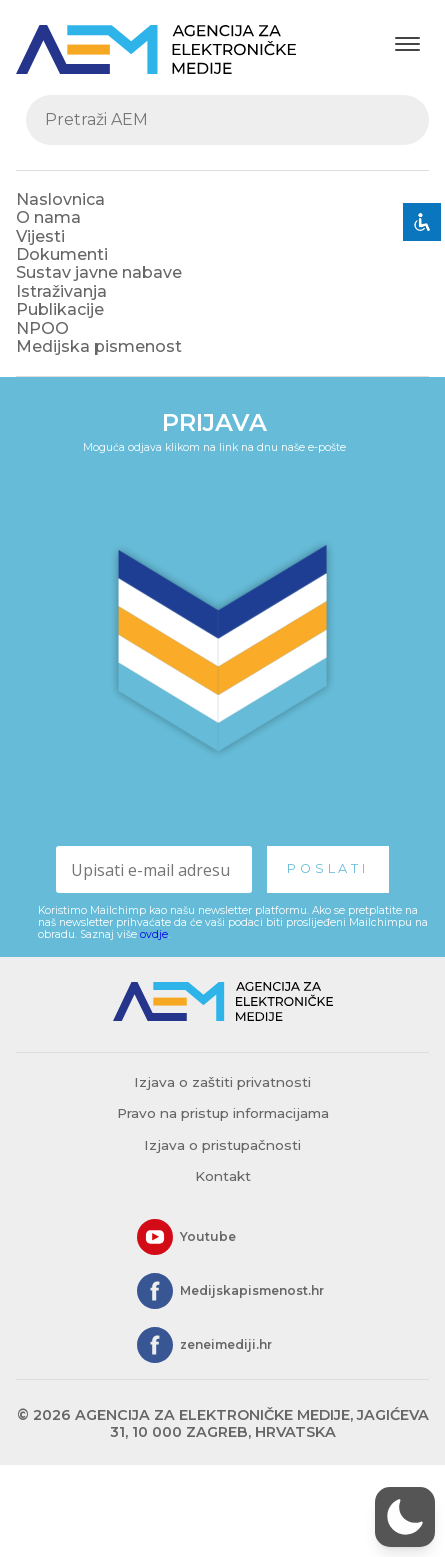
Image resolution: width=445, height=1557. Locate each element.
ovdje (154, 934)
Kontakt (223, 1176)
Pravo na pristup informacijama (223, 1113)
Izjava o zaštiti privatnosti (222, 1082)
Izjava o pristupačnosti (222, 1145)
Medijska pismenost (99, 346)
